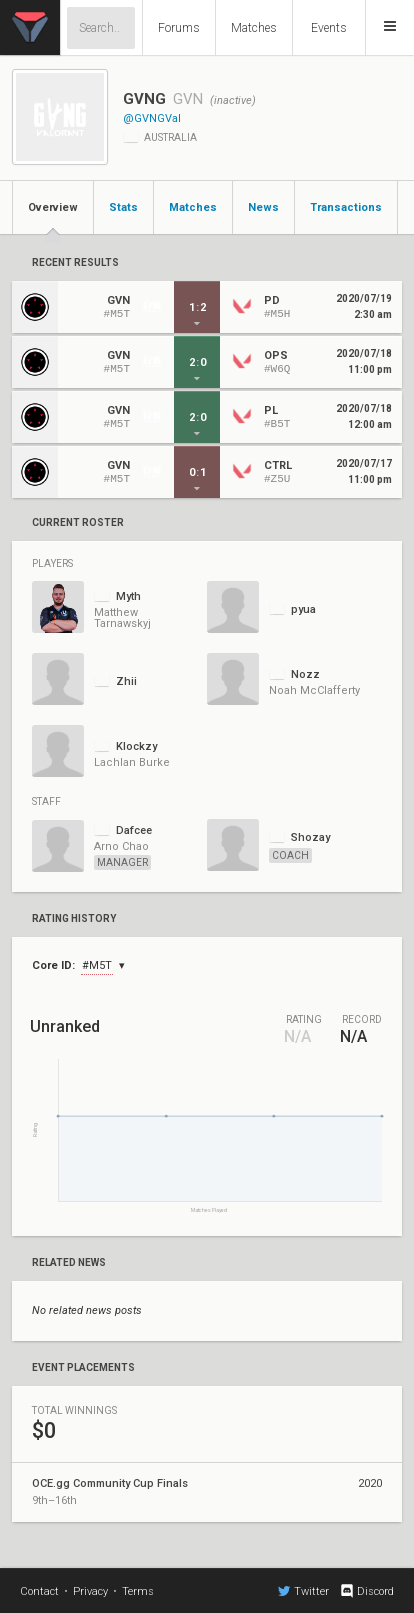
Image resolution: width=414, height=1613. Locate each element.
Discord (366, 1591)
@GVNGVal (152, 118)
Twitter (303, 1591)
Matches (254, 28)
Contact (39, 1591)
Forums (179, 28)
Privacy (90, 1591)
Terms (138, 1591)
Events (329, 28)
